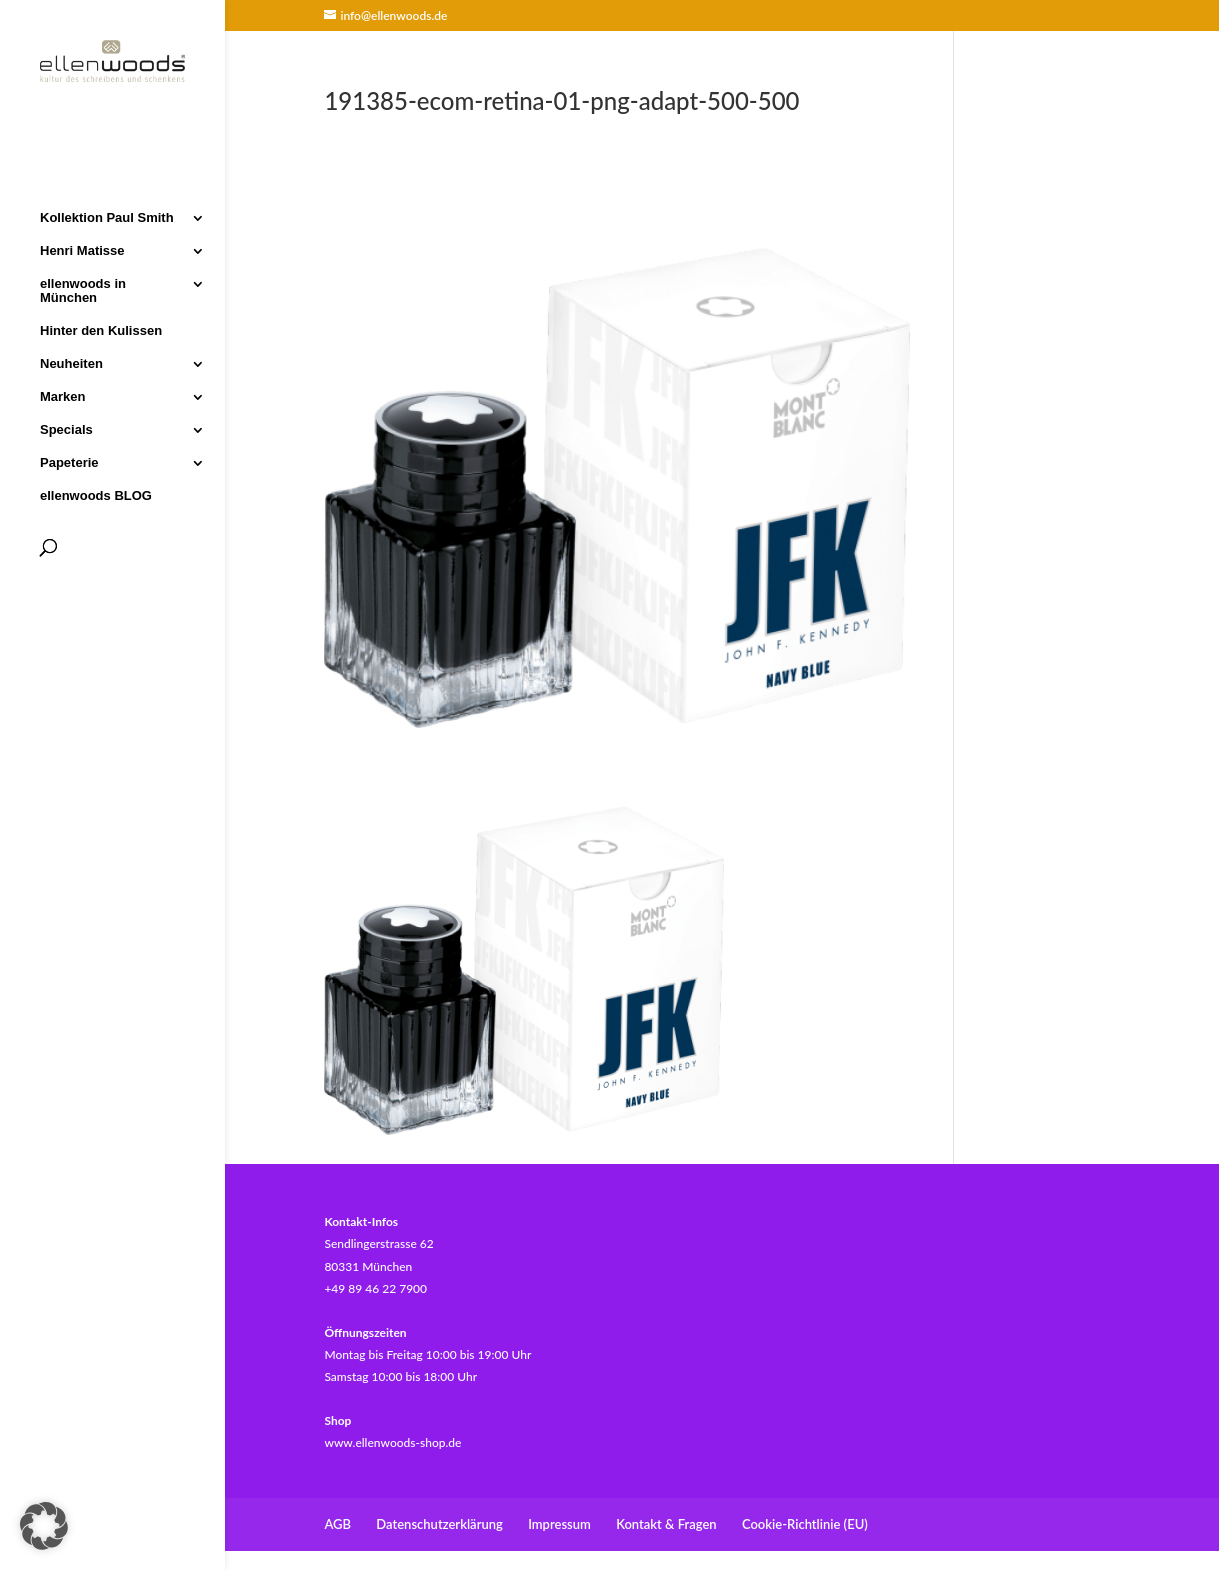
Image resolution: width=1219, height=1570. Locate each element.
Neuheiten (71, 362)
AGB (337, 1524)
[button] (44, 1526)
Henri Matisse (82, 249)
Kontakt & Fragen (666, 1524)
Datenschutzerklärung (439, 1524)
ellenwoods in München (83, 289)
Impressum (559, 1524)
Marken (63, 395)
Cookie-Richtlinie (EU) (805, 1524)
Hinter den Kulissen (101, 329)
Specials (66, 428)
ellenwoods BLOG (96, 494)
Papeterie (69, 461)
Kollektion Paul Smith (107, 216)
